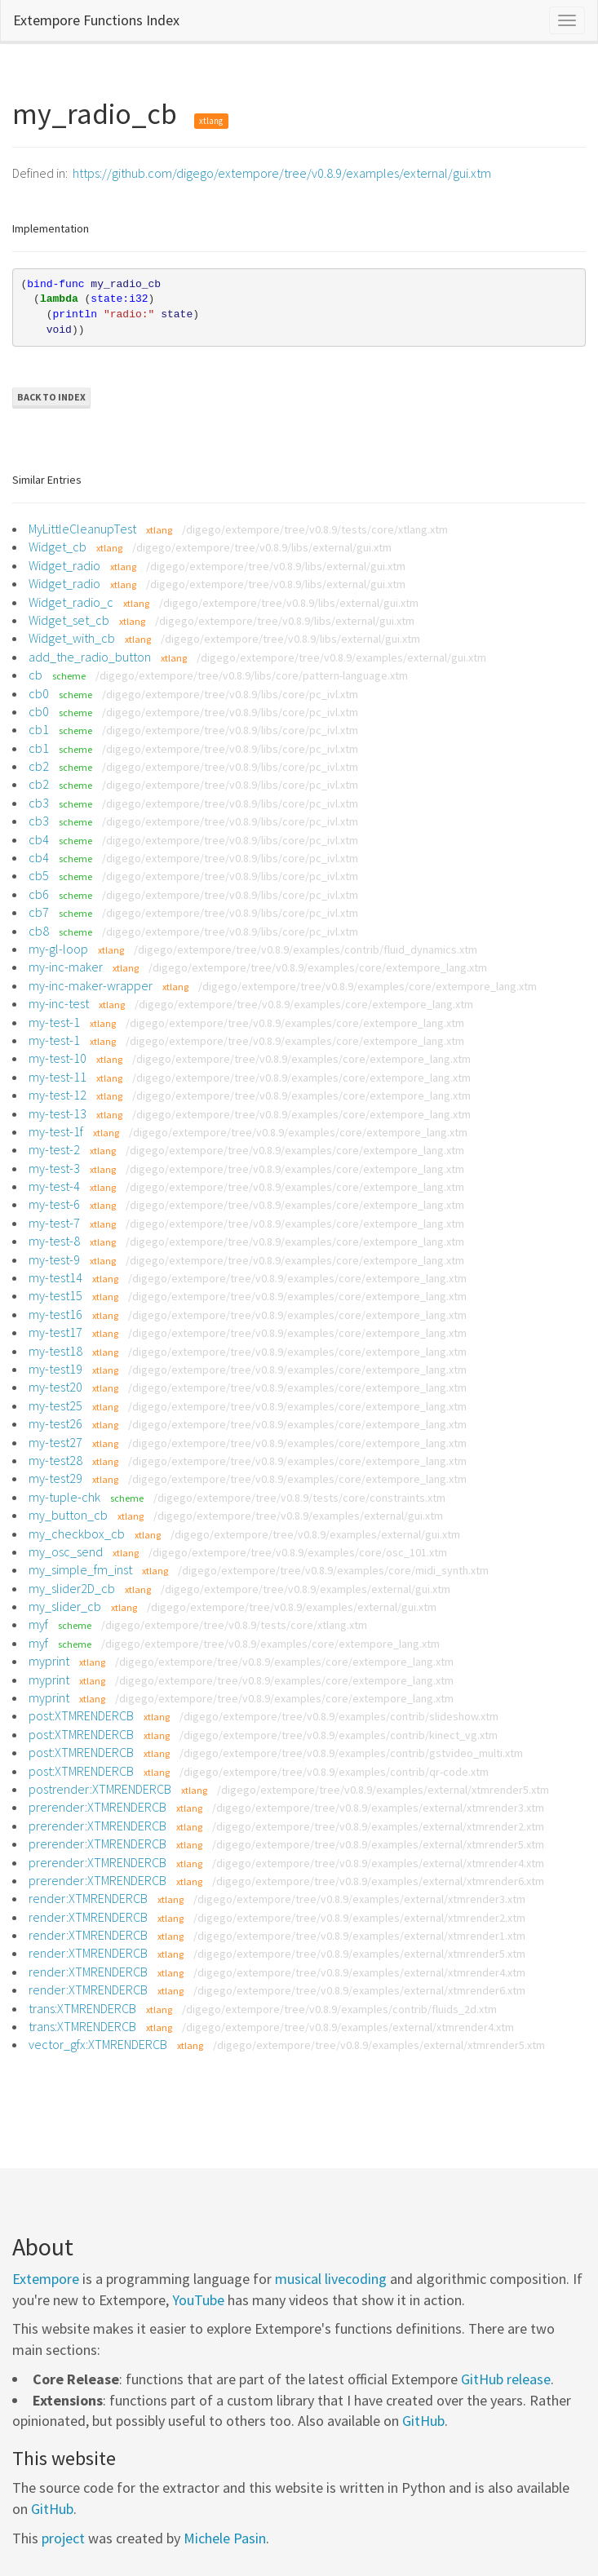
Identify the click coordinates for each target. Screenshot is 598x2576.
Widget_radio (64, 565)
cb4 (39, 839)
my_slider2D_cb (72, 1588)
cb (35, 674)
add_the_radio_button (90, 656)
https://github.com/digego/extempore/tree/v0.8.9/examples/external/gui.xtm (282, 173)
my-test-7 (54, 1223)
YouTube (198, 2300)
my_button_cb (68, 1515)
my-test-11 (57, 1077)
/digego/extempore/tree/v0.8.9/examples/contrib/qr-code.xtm (334, 1771)
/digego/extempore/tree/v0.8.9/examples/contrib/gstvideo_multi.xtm (351, 1753)
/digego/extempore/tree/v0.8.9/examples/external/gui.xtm (341, 657)
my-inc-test (59, 1003)
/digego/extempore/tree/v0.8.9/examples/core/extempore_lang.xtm (317, 967)
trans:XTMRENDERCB (82, 2008)
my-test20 (55, 1387)
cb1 (39, 729)
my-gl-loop (58, 949)
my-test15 (55, 1295)
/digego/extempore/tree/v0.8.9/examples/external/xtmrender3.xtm (378, 1807)
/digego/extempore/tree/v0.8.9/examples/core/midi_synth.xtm (333, 1570)
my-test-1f (56, 1131)
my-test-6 (54, 1204)
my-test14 (55, 1277)
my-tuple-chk (64, 1497)
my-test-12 (57, 1095)
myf (38, 1624)
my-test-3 (54, 1168)
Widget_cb (57, 546)
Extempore (45, 2278)
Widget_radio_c (71, 602)
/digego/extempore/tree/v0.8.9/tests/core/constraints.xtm (299, 1497)
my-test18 (55, 1351)
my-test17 (55, 1332)
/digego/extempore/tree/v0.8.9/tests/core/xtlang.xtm (315, 529)
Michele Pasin (225, 2538)
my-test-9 (54, 1259)
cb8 (39, 931)
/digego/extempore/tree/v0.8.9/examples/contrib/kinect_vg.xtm (338, 1735)
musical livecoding (331, 2278)
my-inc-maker (66, 966)
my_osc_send (66, 1551)
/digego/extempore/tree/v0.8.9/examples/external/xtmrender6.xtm (378, 1881)
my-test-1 (54, 1022)
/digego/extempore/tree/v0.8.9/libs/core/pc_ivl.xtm (230, 694)
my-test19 (55, 1369)
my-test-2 (54, 1149)
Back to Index (51, 397)
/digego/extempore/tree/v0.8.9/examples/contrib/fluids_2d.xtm (339, 2009)
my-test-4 (54, 1186)
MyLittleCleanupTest (82, 528)
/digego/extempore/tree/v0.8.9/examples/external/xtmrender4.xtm (378, 1863)
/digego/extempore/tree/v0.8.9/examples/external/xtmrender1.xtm (359, 1935)
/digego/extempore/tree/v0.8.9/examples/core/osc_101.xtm (297, 1552)
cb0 (39, 693)
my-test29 (55, 1478)
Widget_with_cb (72, 638)
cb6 (39, 894)
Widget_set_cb (69, 620)
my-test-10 (57, 1058)
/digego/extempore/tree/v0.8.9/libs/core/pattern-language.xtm (251, 675)
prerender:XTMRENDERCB (97, 1807)
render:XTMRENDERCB (88, 1898)
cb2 (39, 766)
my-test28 (55, 1460)
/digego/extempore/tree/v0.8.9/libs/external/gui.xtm (262, 547)
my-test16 (55, 1314)
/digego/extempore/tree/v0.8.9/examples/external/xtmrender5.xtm (383, 1789)
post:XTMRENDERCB (81, 1715)
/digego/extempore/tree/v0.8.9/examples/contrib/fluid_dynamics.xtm (305, 949)
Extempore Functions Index (96, 20)
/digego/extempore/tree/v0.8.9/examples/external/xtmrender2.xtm (378, 1826)
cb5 (39, 875)
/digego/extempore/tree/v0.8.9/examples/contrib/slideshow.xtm (338, 1716)
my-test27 (55, 1442)
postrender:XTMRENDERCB (100, 1789)
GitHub (423, 2420)
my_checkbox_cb (77, 1533)
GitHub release (506, 2379)
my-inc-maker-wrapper (91, 985)
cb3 (39, 802)
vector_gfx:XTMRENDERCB (98, 2044)
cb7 (39, 912)
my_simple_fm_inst (80, 1569)
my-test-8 (54, 1241)
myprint (49, 1661)
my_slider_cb (65, 1606)
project (63, 2538)
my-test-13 (57, 1113)
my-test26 (55, 1423)
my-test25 (55, 1405)
